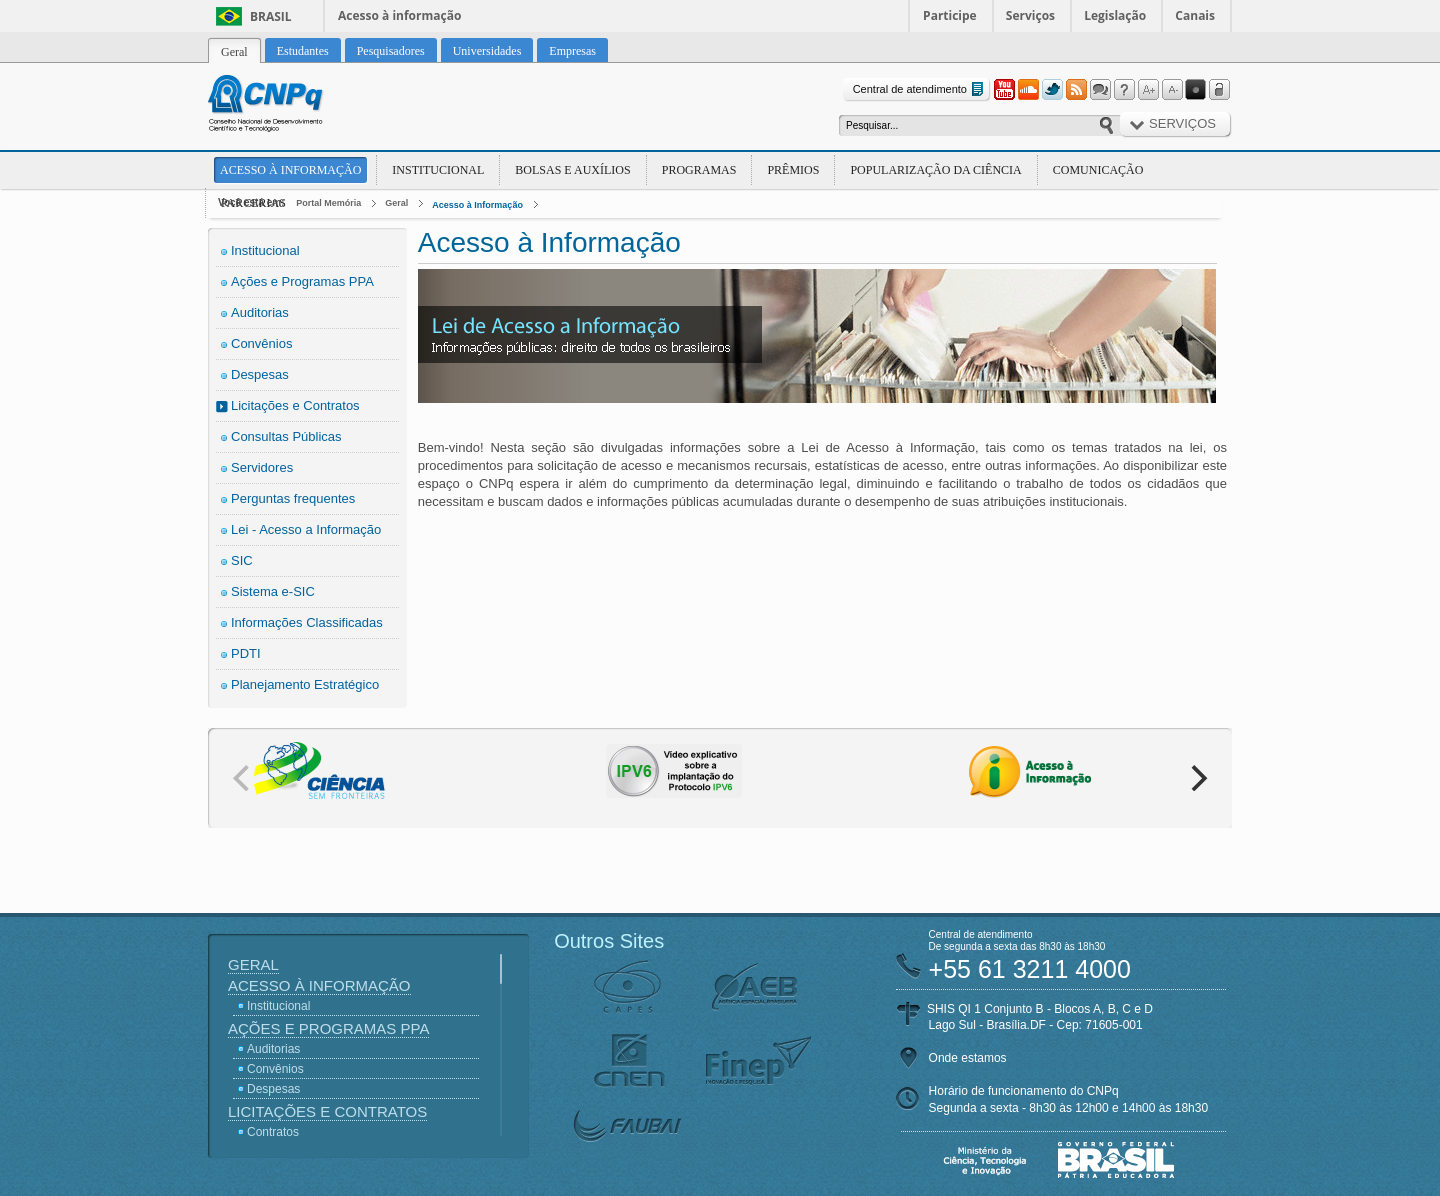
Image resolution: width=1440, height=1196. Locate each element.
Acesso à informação (399, 15)
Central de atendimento (920, 89)
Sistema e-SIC (273, 591)
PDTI (246, 653)
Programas (699, 170)
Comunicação (1098, 170)
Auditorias (260, 312)
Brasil (271, 16)
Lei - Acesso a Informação (306, 529)
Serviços (1030, 15)
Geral (396, 203)
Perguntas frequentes (293, 498)
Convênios (261, 343)
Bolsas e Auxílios (572, 170)
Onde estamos (968, 1058)
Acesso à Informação (290, 170)
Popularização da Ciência (935, 170)
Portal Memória (328, 203)
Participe (950, 15)
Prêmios (793, 170)
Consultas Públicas (286, 436)
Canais (1195, 15)
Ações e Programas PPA (302, 281)
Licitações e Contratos (295, 405)
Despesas (260, 374)
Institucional (438, 170)
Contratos (273, 1132)
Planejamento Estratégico (305, 684)
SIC (242, 560)
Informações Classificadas (307, 622)
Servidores (262, 467)
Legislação (1115, 15)
